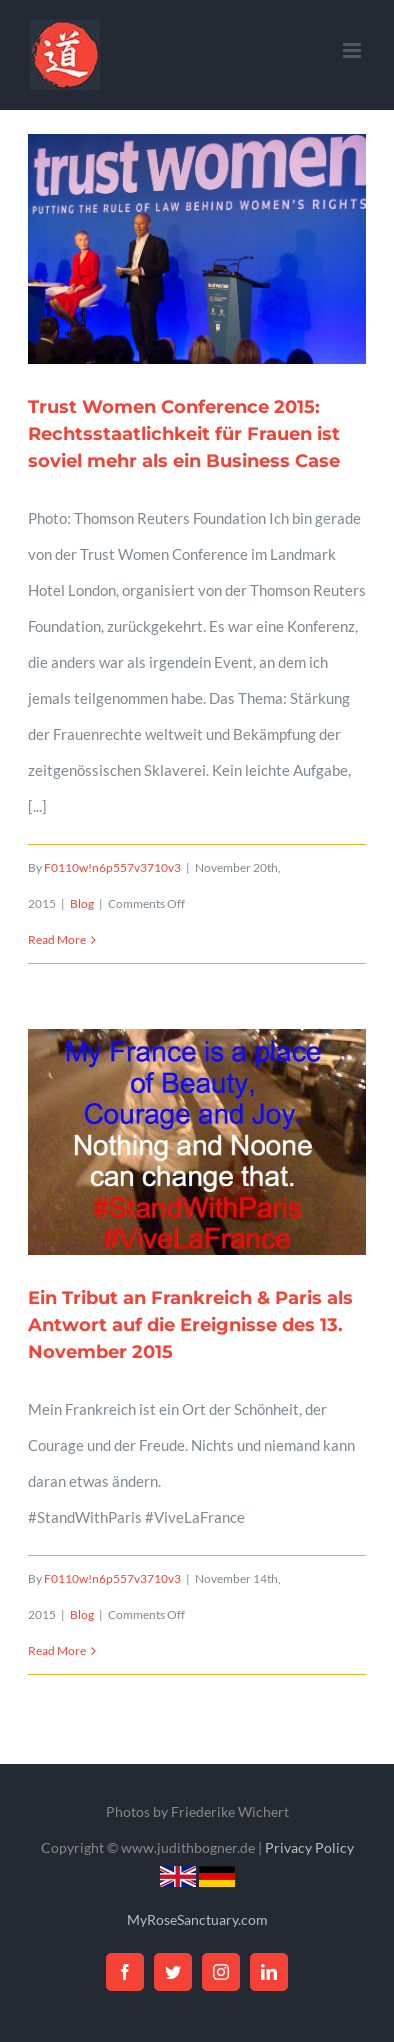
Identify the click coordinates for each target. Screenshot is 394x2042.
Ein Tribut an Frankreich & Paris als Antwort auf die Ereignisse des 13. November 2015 (190, 1325)
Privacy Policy (309, 1847)
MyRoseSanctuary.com (197, 1919)
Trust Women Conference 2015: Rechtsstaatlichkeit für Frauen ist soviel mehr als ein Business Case (184, 434)
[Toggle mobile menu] (353, 50)
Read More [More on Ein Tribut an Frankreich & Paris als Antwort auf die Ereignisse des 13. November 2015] (57, 1650)
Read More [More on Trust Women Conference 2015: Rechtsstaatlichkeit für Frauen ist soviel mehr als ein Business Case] (57, 939)
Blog (82, 903)
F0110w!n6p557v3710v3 (112, 867)
